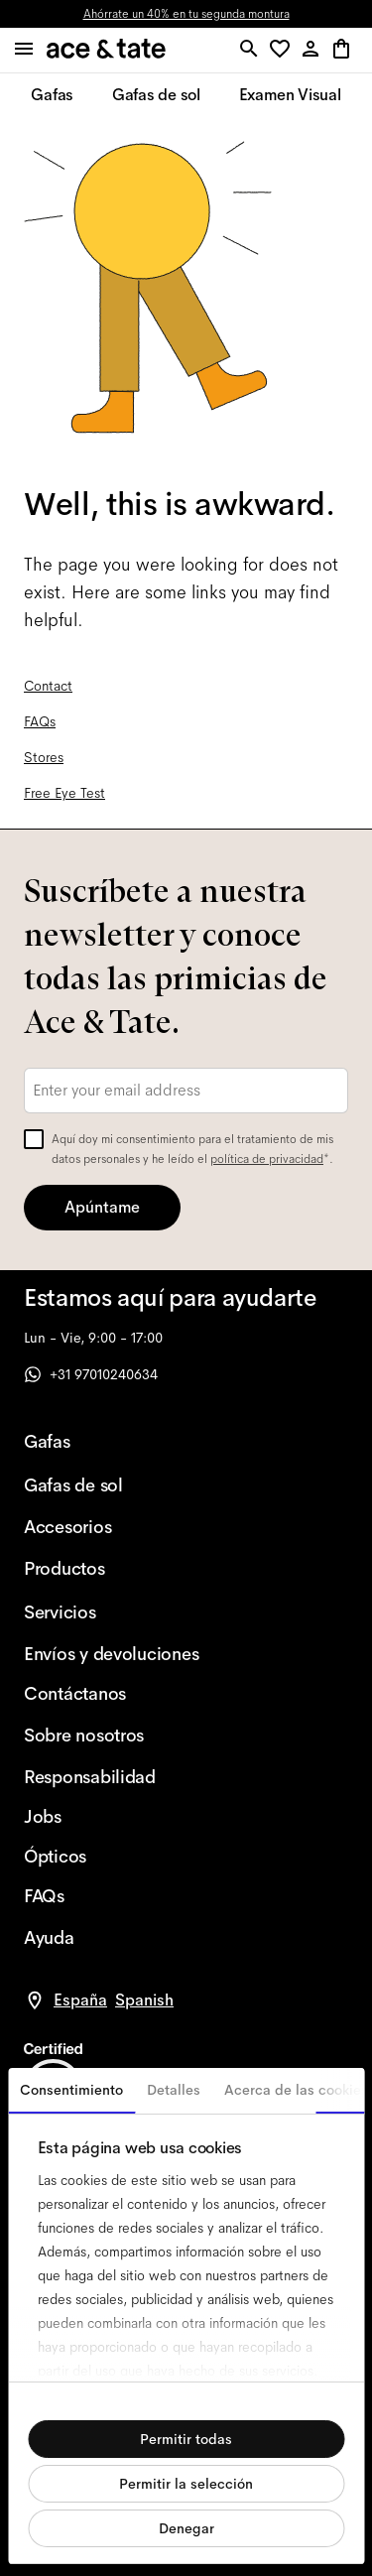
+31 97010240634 (91, 1374)
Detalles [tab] (173, 2090)
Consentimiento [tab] (71, 2090)
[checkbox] (34, 1139)
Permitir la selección (186, 2484)
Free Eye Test (64, 793)
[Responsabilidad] (111, 1777)
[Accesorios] (111, 1527)
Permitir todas (186, 2439)
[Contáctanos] (111, 1694)
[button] (283, 50)
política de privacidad (266, 1159)
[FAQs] (111, 1896)
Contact (48, 686)
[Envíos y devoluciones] (111, 1654)
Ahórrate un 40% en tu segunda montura (186, 14)
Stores (43, 757)
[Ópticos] (111, 1856)
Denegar (186, 2528)
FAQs (40, 721)
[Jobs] (111, 1817)
